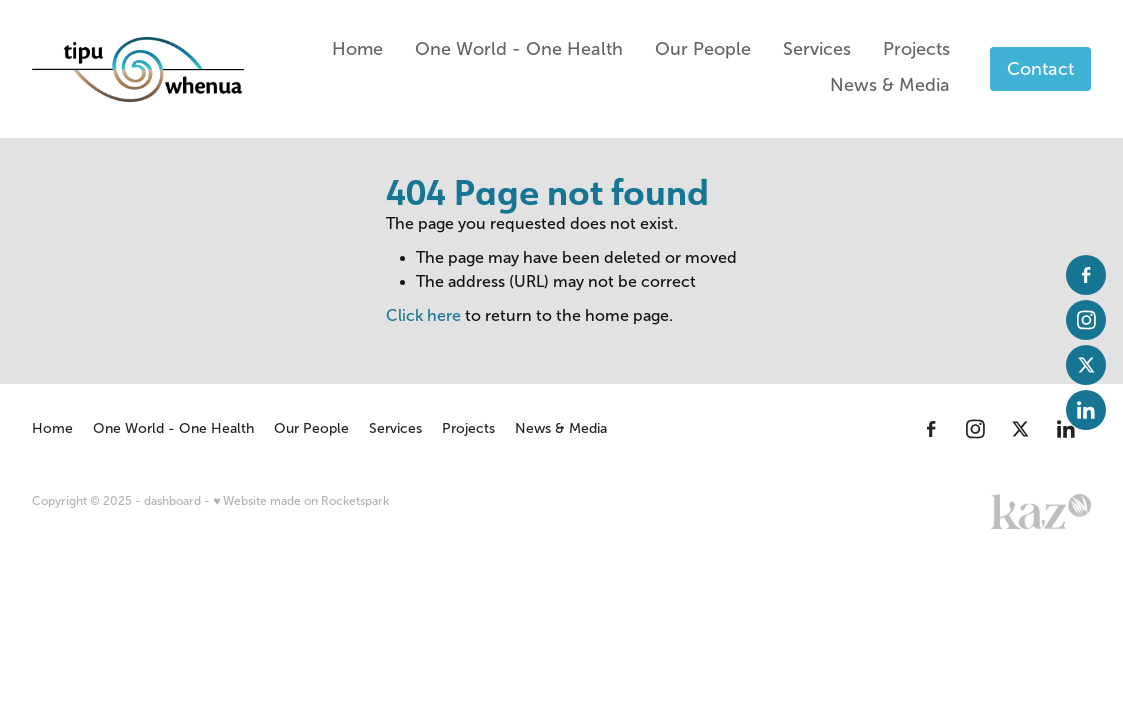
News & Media (890, 85)
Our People (703, 49)
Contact (1040, 69)
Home (357, 49)
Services (817, 49)
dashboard (172, 501)
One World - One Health (519, 49)
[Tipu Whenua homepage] (138, 69)
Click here (423, 315)
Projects (916, 49)
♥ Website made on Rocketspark (301, 501)
